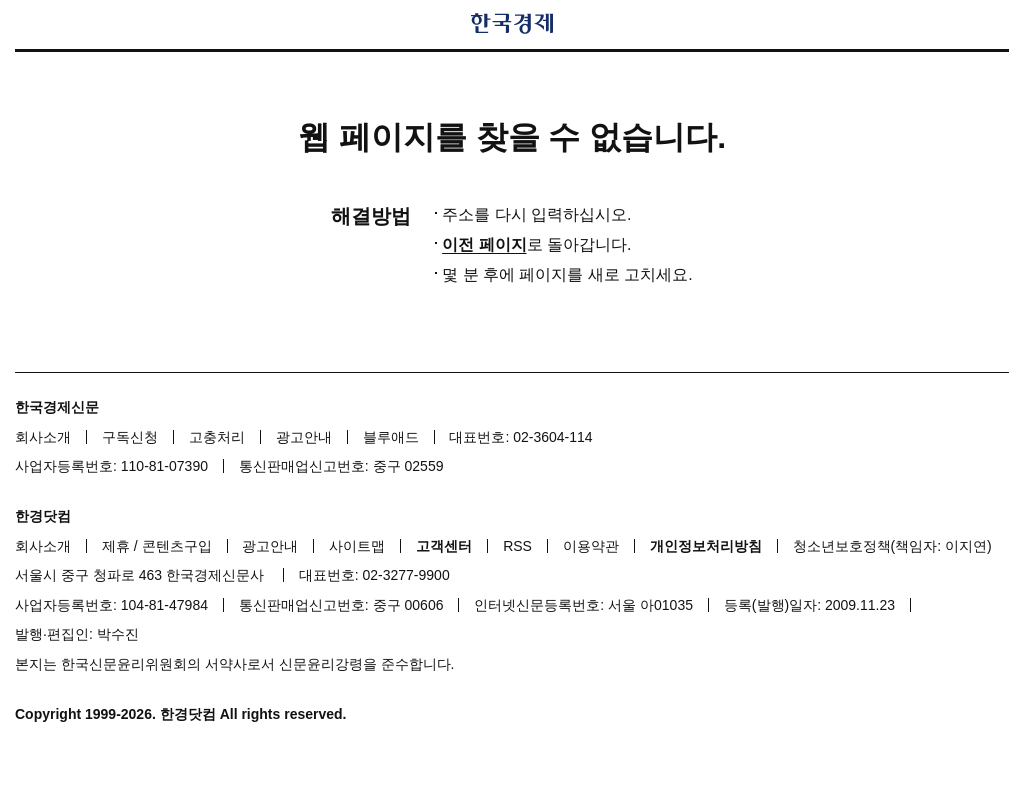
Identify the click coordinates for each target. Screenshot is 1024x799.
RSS (517, 546)
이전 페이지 (484, 244)
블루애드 (391, 437)
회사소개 (43, 437)
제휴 (116, 546)
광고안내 (304, 437)
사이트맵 (357, 546)
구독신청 (130, 437)
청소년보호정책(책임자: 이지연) (892, 546)
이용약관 (591, 546)
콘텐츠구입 (177, 546)
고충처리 (217, 437)
